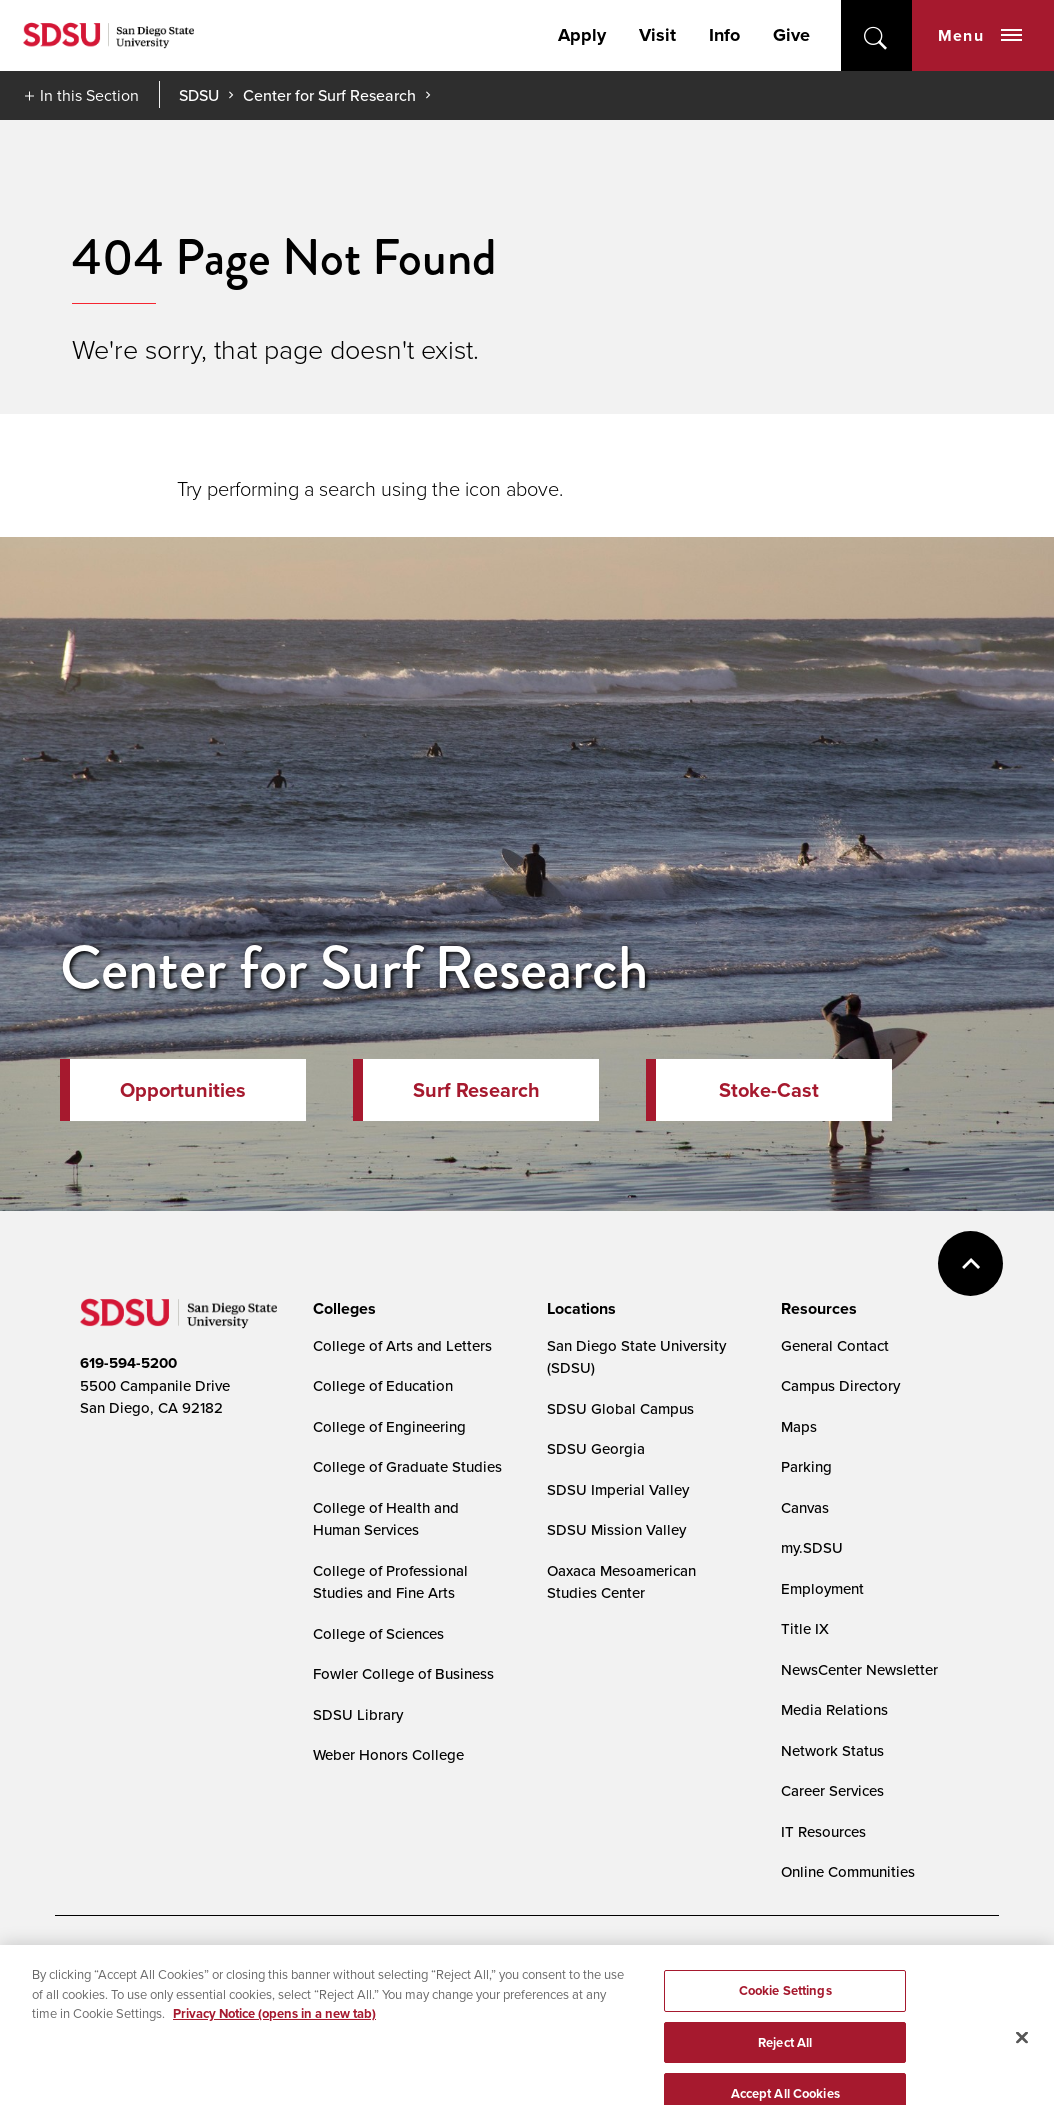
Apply (582, 35)
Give (791, 35)
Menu (980, 35)
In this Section (89, 95)
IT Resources (823, 1831)
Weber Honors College (388, 1754)
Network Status (832, 1750)
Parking (806, 1466)
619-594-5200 (128, 1363)
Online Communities (848, 1871)
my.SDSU (812, 1547)
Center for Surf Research (329, 95)
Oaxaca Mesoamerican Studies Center (621, 1582)
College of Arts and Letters (402, 1345)
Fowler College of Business (403, 1673)
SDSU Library (358, 1714)
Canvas (805, 1507)
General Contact (835, 1345)
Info (724, 35)
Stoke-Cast (769, 1090)
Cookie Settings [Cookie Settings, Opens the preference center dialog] (785, 2013)
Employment (822, 1588)
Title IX (805, 1628)
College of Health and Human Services (386, 1519)
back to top (970, 1263)
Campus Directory (840, 1385)
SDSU (199, 95)
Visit (657, 35)
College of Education (383, 1385)
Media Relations (834, 1709)
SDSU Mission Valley (616, 1529)
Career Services (832, 1790)
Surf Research (476, 1090)
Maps (799, 1426)
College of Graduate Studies (407, 1466)
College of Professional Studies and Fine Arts (390, 1582)
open (876, 35)
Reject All (785, 2065)
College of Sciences (378, 1633)
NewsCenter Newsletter (859, 1669)
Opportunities (183, 1090)
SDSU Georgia (596, 1448)
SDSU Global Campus (620, 1408)
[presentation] (341, 1309)
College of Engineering (389, 1426)
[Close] (1022, 2060)
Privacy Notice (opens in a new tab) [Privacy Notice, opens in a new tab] (274, 2036)
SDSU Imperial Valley (618, 1489)
